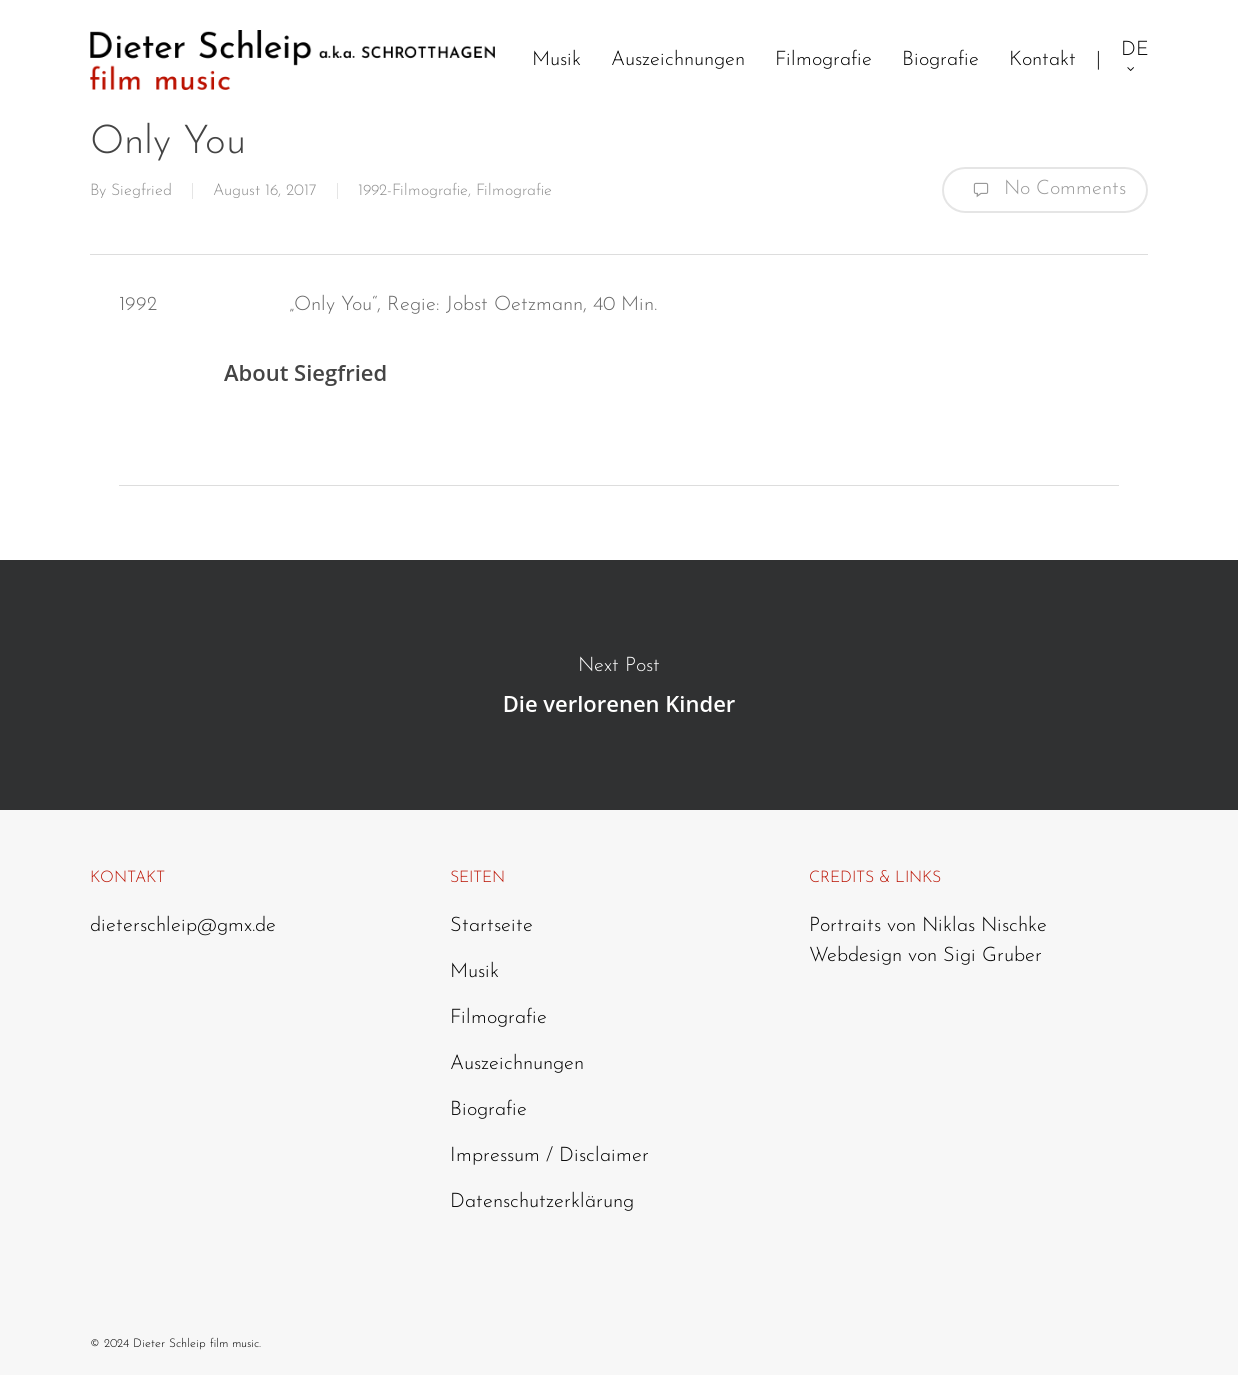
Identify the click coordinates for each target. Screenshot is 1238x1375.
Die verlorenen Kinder (619, 685)
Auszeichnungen (517, 1064)
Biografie (488, 1110)
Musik (474, 972)
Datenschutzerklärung (542, 1202)
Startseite (491, 926)
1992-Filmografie (413, 191)
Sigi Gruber (992, 956)
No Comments (1045, 190)
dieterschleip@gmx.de (183, 926)
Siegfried (141, 191)
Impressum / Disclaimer (549, 1156)
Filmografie (514, 191)
